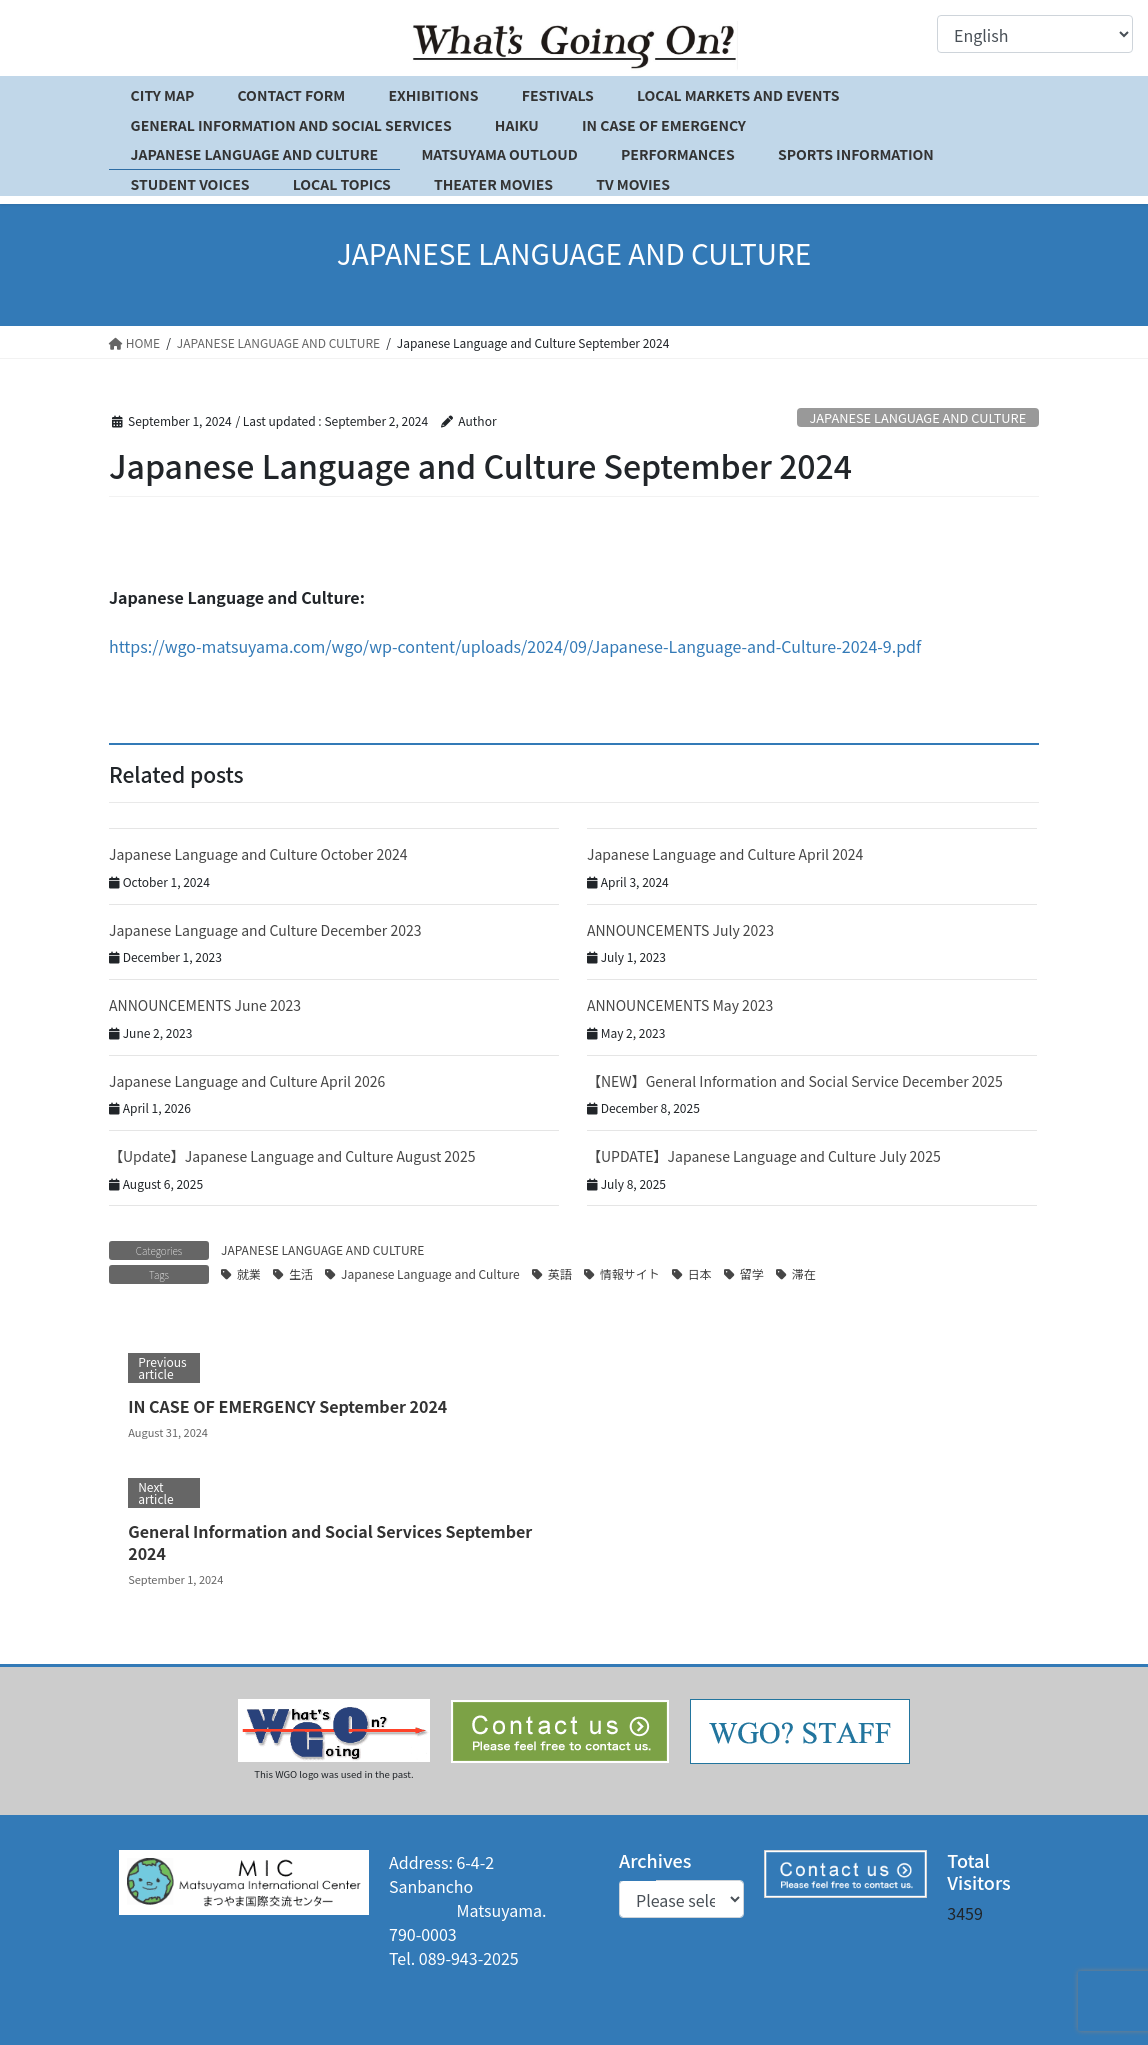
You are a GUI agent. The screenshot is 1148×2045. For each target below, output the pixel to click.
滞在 (804, 1273)
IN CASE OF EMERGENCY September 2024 (287, 1406)
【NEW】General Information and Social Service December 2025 (795, 1081)
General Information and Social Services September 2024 (330, 1542)
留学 (752, 1273)
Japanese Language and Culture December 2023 (265, 930)
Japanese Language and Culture (430, 1273)
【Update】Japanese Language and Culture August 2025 (292, 1156)
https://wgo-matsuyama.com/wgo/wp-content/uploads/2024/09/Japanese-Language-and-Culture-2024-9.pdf (515, 646)
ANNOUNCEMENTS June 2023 (205, 1005)
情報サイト (630, 1273)
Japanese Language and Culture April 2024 (725, 854)
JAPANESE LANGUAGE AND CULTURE (917, 417)
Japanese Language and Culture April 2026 (247, 1081)
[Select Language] (1035, 34)
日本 (700, 1273)
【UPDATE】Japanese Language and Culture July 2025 (764, 1156)
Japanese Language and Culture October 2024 (258, 854)
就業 (249, 1273)
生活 (301, 1273)
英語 (560, 1273)
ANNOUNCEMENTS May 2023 (680, 1005)
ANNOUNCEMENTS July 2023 (680, 930)
